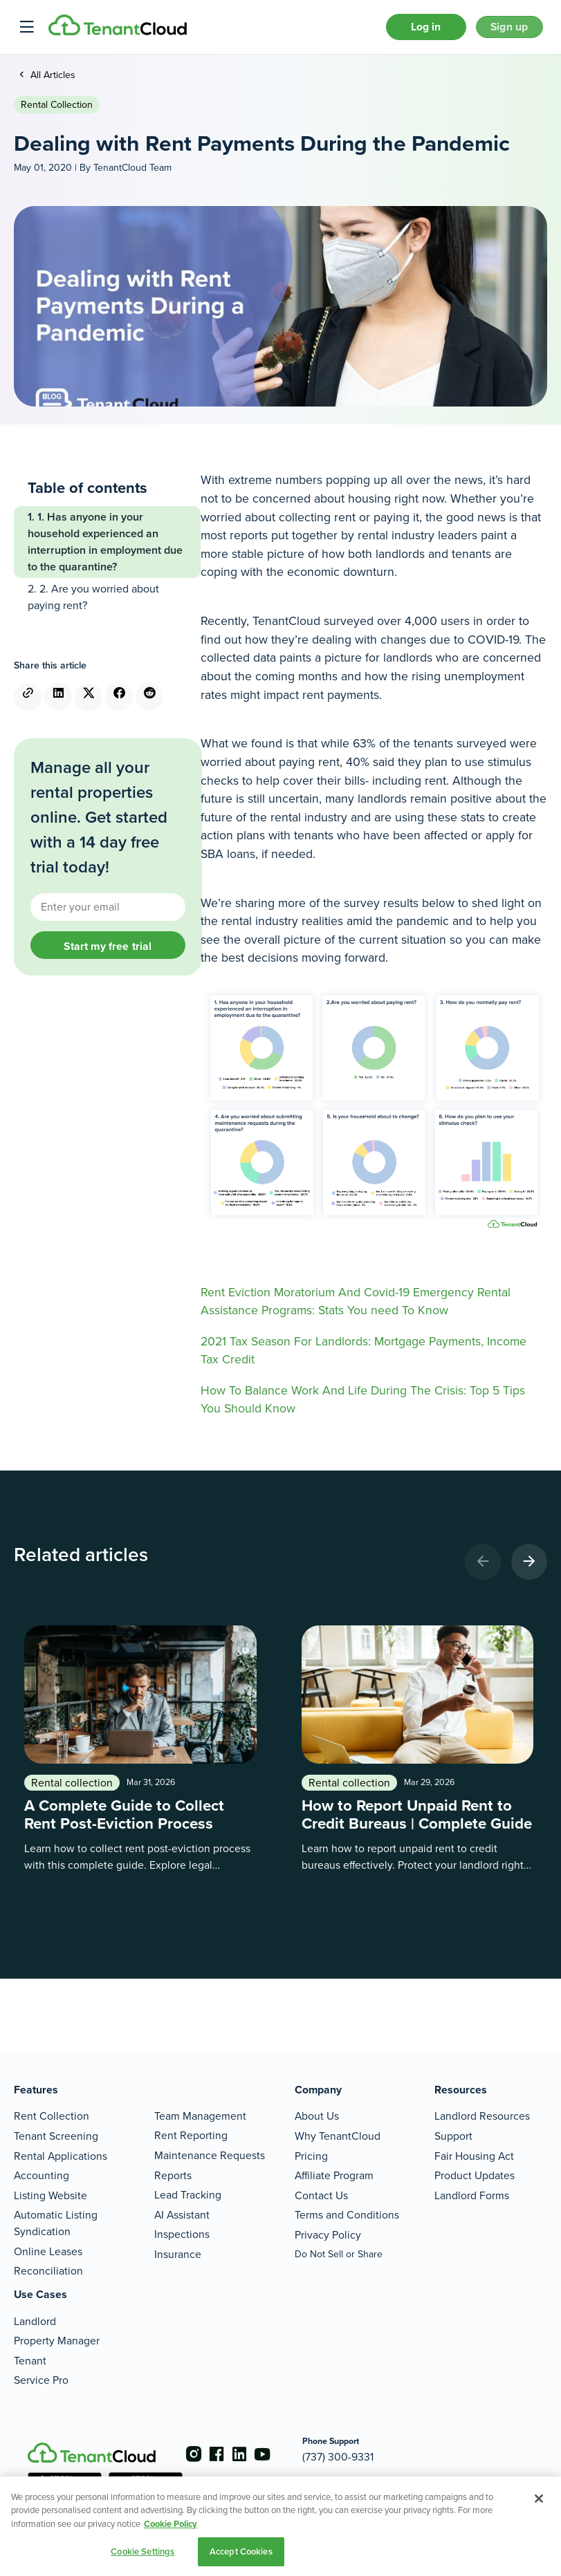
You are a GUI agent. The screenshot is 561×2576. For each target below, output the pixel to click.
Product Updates (474, 2175)
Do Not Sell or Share (339, 2254)
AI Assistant (182, 2215)
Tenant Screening (56, 2136)
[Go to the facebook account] (221, 2455)
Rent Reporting (191, 2136)
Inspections (182, 2235)
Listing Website (50, 2195)
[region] (280, 2526)
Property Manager (57, 2341)
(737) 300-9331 (357, 2457)
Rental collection (57, 111)
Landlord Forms (471, 2195)
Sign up (503, 30)
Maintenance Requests (209, 2155)
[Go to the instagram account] (193, 2455)
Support (453, 2136)
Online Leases (48, 2251)
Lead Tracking (187, 2195)
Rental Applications (60, 2156)
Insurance (177, 2254)
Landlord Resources (482, 2117)
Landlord (35, 2321)
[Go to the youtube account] (276, 2455)
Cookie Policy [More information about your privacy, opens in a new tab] (170, 2523)
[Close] (539, 2498)
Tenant (30, 2361)
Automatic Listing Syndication (56, 2224)
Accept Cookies (241, 2551)
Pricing (311, 2156)
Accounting (41, 2175)
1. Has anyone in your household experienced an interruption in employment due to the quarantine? (105, 548)
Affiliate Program (334, 2175)
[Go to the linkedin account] (249, 2455)
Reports (173, 2175)
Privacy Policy (328, 2235)
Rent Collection (51, 2117)
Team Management (200, 2116)
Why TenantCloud (337, 2136)
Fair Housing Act (474, 2156)
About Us (317, 2117)
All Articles (51, 81)
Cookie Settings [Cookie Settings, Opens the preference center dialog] (142, 2551)
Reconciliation (48, 2271)
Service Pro (41, 2381)
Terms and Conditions (347, 2215)
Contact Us (321, 2195)
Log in (410, 30)
